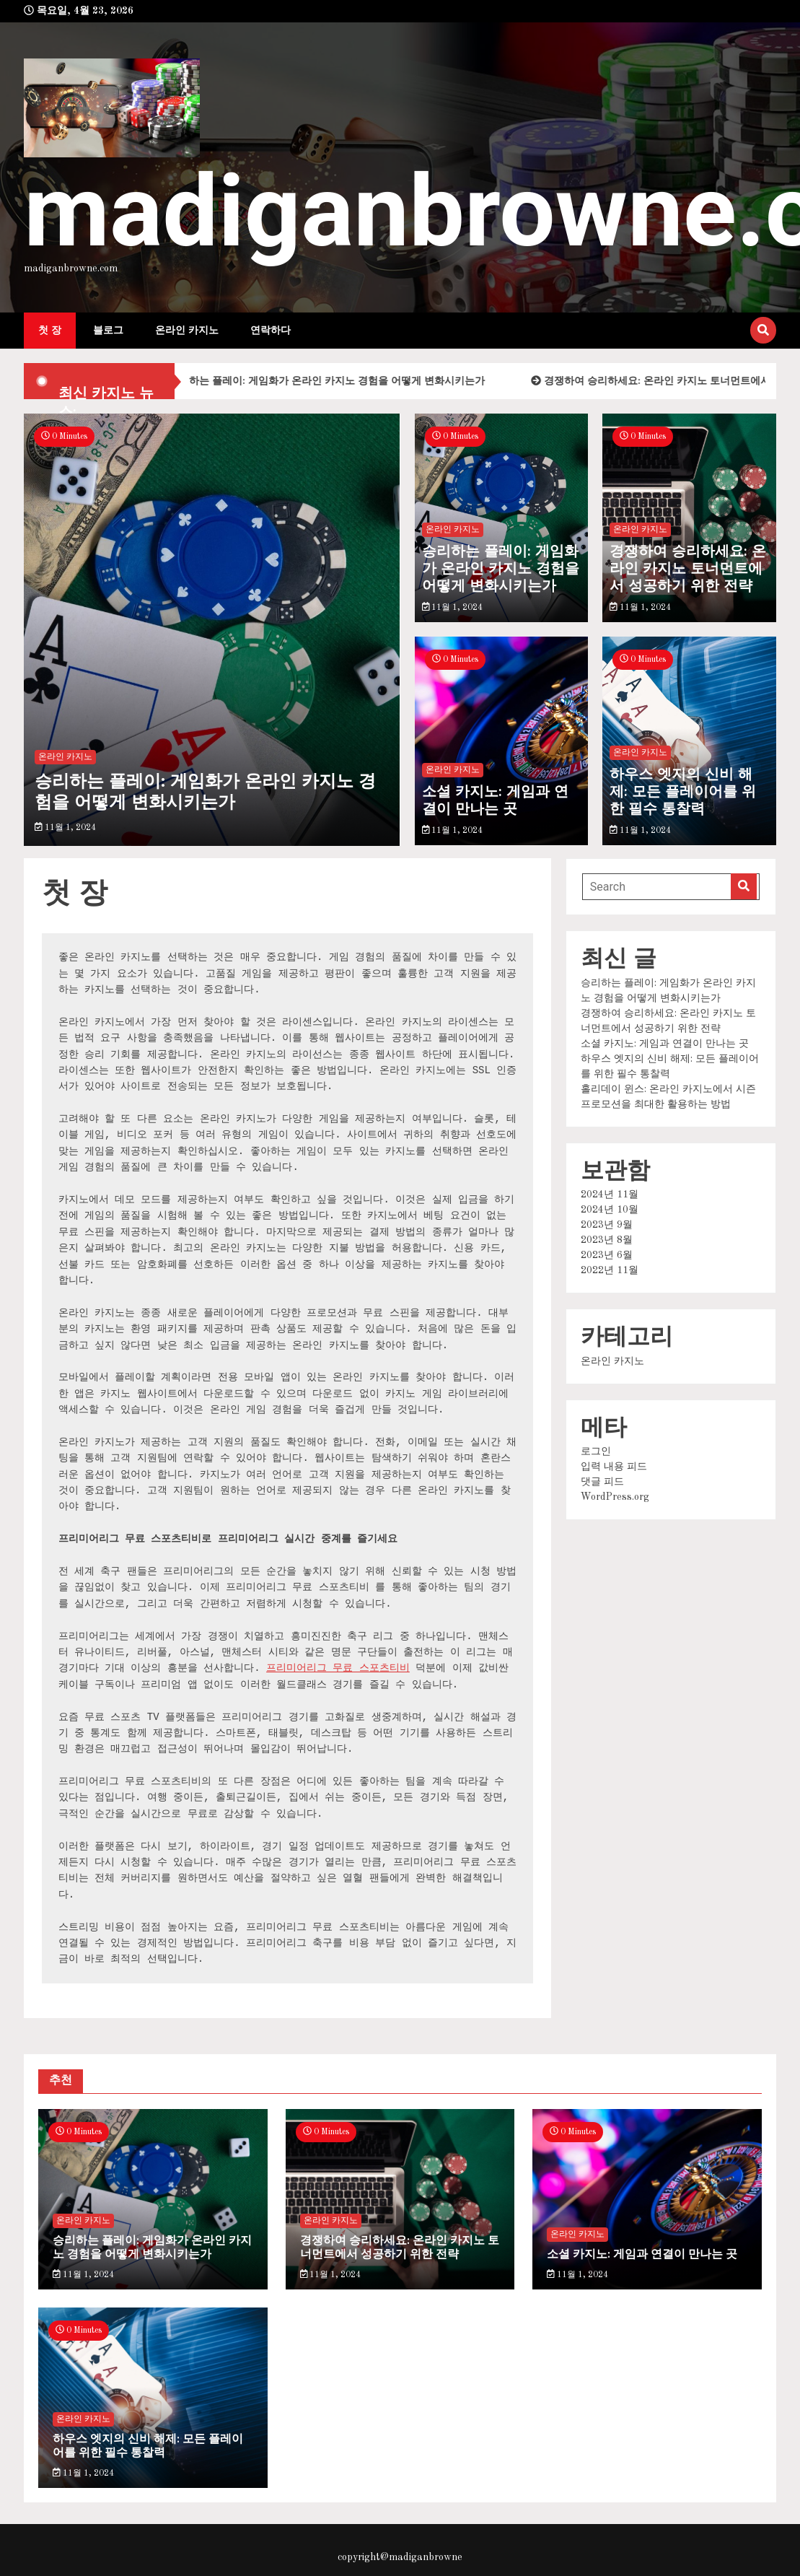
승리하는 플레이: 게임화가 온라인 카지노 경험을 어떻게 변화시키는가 (334, 381)
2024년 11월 (609, 1194)
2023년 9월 (607, 1225)
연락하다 (270, 331)
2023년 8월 (607, 1240)
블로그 (108, 331)
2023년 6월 (607, 1255)
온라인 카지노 (187, 331)
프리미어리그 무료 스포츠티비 (338, 1668)
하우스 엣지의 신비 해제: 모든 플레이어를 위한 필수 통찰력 (683, 792)
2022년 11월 (609, 1270)
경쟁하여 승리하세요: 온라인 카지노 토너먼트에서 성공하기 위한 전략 (688, 569)
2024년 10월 (609, 1210)
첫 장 (49, 331)
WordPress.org (615, 1497)
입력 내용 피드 (614, 1467)
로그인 (596, 1451)
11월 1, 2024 (65, 828)
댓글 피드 (602, 1482)
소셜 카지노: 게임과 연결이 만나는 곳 (495, 801)
